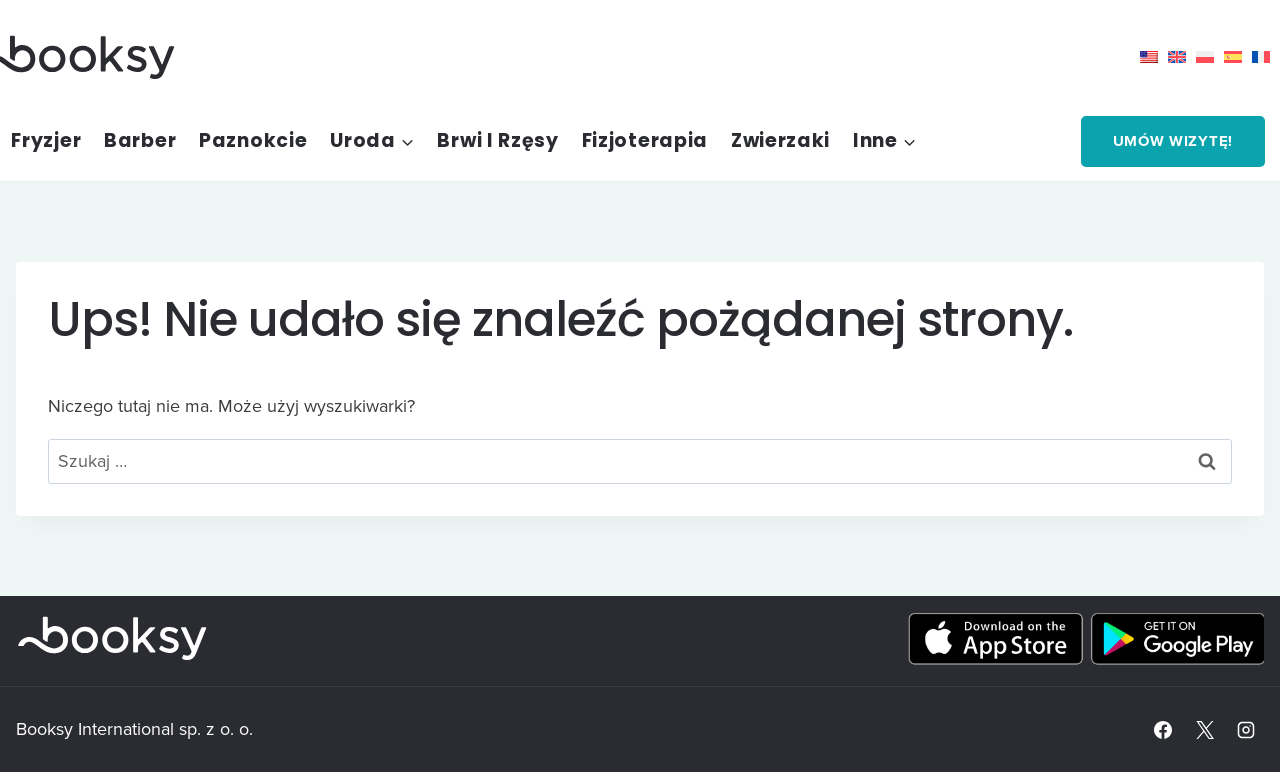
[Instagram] (1246, 730)
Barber (140, 140)
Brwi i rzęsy (497, 140)
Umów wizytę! (1173, 141)
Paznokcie (253, 140)
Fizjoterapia (645, 140)
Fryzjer (46, 140)
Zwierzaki (780, 140)
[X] (1205, 730)
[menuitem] (1154, 57)
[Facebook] (1163, 730)
